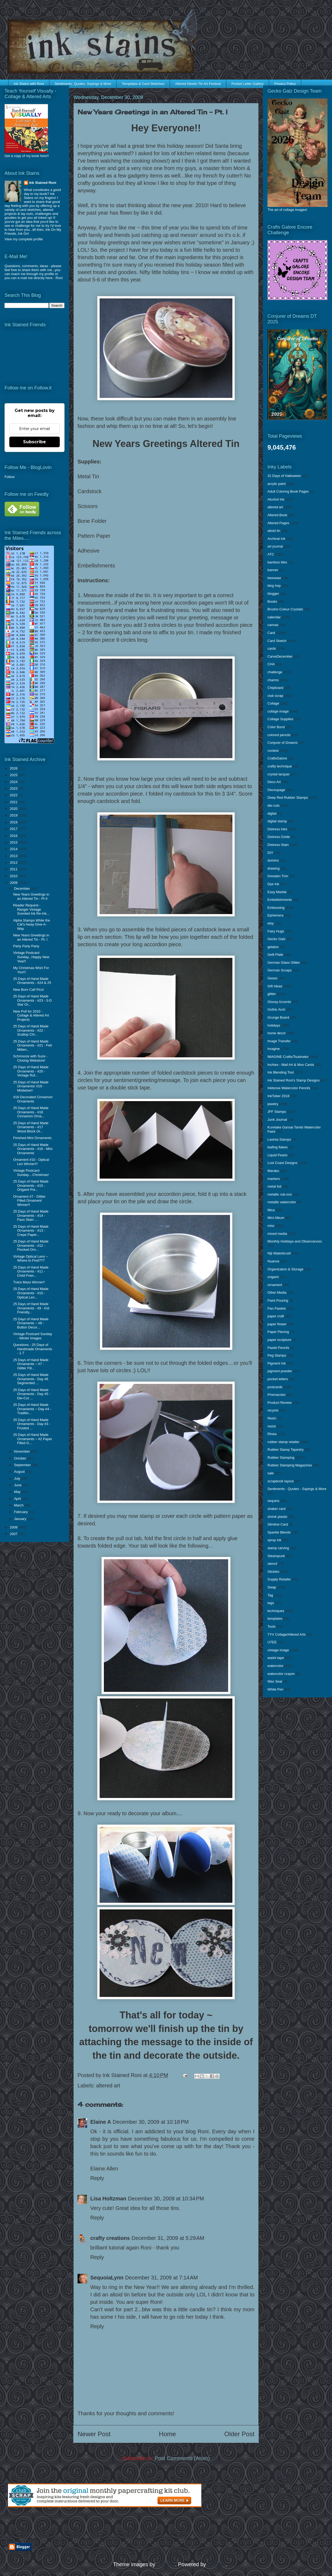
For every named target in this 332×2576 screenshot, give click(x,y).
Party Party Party (26, 946)
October (20, 1458)
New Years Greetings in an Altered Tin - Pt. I (31, 937)
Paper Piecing (278, 1332)
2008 (14, 1527)
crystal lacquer (278, 774)
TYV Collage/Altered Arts (286, 1634)
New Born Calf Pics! (28, 990)
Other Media (277, 1292)
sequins (273, 1501)
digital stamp (277, 821)
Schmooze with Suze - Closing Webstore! (30, 1058)
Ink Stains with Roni (29, 84)
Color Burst (276, 727)
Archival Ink (276, 539)
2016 (14, 836)
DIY (270, 853)
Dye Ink (273, 884)
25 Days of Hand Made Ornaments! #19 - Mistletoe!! (30, 1086)
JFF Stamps (276, 1112)
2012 (14, 863)
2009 (14, 883)
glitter (271, 994)
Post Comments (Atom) (182, 2458)
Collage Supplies (280, 719)
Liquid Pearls (277, 1155)
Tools (271, 1626)
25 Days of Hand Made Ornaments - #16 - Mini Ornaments (32, 1149)
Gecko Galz (276, 939)
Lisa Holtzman (108, 2198)
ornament (274, 1285)
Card (271, 633)
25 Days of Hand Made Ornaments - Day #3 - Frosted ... (31, 1424)
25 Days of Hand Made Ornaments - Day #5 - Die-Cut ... (31, 1394)
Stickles (273, 1572)
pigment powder (279, 1371)
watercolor (275, 1666)
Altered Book (277, 515)
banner (272, 570)
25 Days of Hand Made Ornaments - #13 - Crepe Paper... (30, 1230)
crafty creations (110, 2238)
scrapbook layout (280, 1481)
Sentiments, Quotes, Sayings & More (83, 84)
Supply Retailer (279, 1579)
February (21, 1512)
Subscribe (34, 441)
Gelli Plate (275, 955)
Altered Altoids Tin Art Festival (198, 84)
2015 (14, 842)
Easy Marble (277, 892)
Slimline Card (277, 1524)
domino (273, 860)
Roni (59, 278)
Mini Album (275, 1218)
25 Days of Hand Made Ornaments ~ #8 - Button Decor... (30, 1323)
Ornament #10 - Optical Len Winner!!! (31, 1162)
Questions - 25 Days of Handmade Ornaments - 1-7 (32, 1349)
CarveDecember (280, 656)
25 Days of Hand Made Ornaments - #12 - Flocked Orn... (30, 1245)
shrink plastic (277, 1517)
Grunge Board (278, 1017)
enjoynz (166, 2564)
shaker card (276, 1509)
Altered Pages (278, 523)
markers (273, 1179)
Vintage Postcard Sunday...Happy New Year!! (31, 957)
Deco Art (274, 782)
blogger (273, 594)
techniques (275, 1611)
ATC (270, 554)
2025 (14, 775)
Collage (273, 703)
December (22, 888)
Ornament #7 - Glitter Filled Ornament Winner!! (29, 1200)
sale (270, 1473)
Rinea (271, 1434)
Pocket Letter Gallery (247, 84)
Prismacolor (276, 1395)
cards (271, 648)
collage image (278, 711)
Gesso (272, 978)
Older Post (239, 2434)
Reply (97, 2178)
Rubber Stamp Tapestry (285, 1450)
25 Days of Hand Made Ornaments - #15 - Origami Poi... (30, 1185)
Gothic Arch (276, 1009)
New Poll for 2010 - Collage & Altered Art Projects (31, 1015)
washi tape (275, 1658)
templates (274, 1619)
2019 (14, 815)
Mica (271, 1210)
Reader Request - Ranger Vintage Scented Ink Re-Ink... (31, 909)
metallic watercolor (281, 1202)
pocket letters (277, 1379)
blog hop (274, 586)
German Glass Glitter (283, 963)
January (20, 1519)
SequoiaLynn (107, 2277)
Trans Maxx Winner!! (29, 1282)
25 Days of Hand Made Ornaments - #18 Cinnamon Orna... (30, 1112)
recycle (272, 1410)
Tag (270, 1595)
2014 (14, 849)
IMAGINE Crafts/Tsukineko (288, 1057)
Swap (271, 1587)
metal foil (274, 1186)
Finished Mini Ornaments (32, 1138)
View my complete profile (24, 239)
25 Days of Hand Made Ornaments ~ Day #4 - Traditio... (32, 1409)
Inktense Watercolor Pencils (288, 1088)
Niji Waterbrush (279, 1253)
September (23, 1465)
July (17, 1478)
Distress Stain (278, 845)
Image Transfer (279, 1041)
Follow (10, 477)
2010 (14, 876)
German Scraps (279, 970)
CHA (271, 664)
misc (271, 1226)
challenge (274, 672)
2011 (14, 869)
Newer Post (94, 2434)
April (18, 1499)
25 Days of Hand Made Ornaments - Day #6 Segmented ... (30, 1379)
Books (272, 601)
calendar (274, 617)
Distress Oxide (278, 837)
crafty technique (279, 766)
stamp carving (278, 1548)
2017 (14, 829)
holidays (273, 1025)
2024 (14, 782)
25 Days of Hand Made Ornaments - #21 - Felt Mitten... (32, 1045)
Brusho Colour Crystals (285, 609)
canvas (272, 625)
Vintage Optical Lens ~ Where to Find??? (30, 1258)
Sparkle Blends (279, 1532)
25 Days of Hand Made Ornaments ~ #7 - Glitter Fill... (30, 1364)
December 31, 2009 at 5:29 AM (167, 2238)
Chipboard (275, 688)
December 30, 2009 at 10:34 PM (166, 2198)
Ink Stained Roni (42, 183)
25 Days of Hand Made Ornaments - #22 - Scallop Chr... (30, 1030)
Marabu (273, 1171)
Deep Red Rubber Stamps (287, 798)
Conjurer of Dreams (282, 743)
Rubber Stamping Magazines (289, 1465)
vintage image (278, 1650)
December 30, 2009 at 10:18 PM (151, 2122)
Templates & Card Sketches (143, 84)
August (20, 1472)
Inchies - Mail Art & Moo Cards (290, 1065)
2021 (14, 802)
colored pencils (279, 735)
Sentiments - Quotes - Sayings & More (296, 1489)
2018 (14, 822)
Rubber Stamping (280, 1457)
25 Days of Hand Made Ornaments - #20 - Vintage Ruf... (30, 1071)
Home (167, 2434)
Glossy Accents (279, 1002)
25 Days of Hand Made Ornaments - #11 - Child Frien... (30, 1271)
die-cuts (273, 805)
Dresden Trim (277, 876)
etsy (270, 923)
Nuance (273, 1261)
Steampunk (276, 1556)
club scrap (275, 696)
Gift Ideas (274, 986)
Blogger (216, 2564)
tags (270, 1603)
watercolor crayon (281, 1674)
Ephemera (275, 915)
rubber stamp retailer (283, 1442)
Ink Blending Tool (280, 1072)
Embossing (275, 908)
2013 (14, 856)
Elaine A (100, 2122)
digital (271, 813)
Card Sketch (277, 641)
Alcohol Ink (275, 499)
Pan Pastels (276, 1308)
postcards (274, 1387)
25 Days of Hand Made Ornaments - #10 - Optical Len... (30, 1293)
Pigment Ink (276, 1363)
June (18, 1485)
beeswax (274, 578)
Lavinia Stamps (279, 1139)
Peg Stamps (276, 1355)
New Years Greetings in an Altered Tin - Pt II (31, 896)
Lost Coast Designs (282, 1163)
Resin (271, 1418)
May (18, 1492)
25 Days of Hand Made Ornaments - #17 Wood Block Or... (30, 1127)
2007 (14, 1534)
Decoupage (276, 790)
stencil (272, 1564)
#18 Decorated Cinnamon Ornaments (32, 1099)
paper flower (277, 1324)
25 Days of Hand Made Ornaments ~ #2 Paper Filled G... (32, 1439)
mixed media (277, 1234)
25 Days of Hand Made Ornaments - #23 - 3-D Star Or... (32, 1000)
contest (273, 751)
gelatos (273, 947)
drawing (273, 868)
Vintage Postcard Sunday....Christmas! (31, 1172)
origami (273, 1277)
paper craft (275, 1316)
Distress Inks (277, 829)
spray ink (274, 1540)
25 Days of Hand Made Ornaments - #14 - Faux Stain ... (30, 1215)
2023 (14, 788)
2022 (14, 795)
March (19, 1505)
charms (273, 680)
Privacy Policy (285, 84)
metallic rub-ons (279, 1194)
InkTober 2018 (278, 1096)
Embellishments (279, 900)
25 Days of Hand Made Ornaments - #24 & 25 (32, 981)
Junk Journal (277, 1120)
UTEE (272, 1642)
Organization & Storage (285, 1269)
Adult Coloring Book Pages (288, 491)
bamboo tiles (277, 562)
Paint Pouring (277, 1300)
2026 (14, 768)
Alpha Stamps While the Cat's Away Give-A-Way (31, 924)
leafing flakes (277, 1147)
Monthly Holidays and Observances (294, 1241)
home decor (276, 1033)
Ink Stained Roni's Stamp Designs (293, 1080)
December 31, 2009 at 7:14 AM (161, 2277)
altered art (108, 2085)
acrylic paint (276, 484)
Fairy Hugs (275, 931)
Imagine (273, 1049)
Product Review (279, 1403)
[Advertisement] (70, 2525)
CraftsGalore (277, 758)
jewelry (272, 1104)
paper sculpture (279, 1340)
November (22, 1451)
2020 (14, 809)
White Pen (275, 1689)
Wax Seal (274, 1681)
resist (271, 1426)
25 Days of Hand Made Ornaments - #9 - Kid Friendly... (31, 1308)
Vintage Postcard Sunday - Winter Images (32, 1336)
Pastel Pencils (278, 1348)
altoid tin (273, 531)
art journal (275, 546)
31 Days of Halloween (284, 476)
